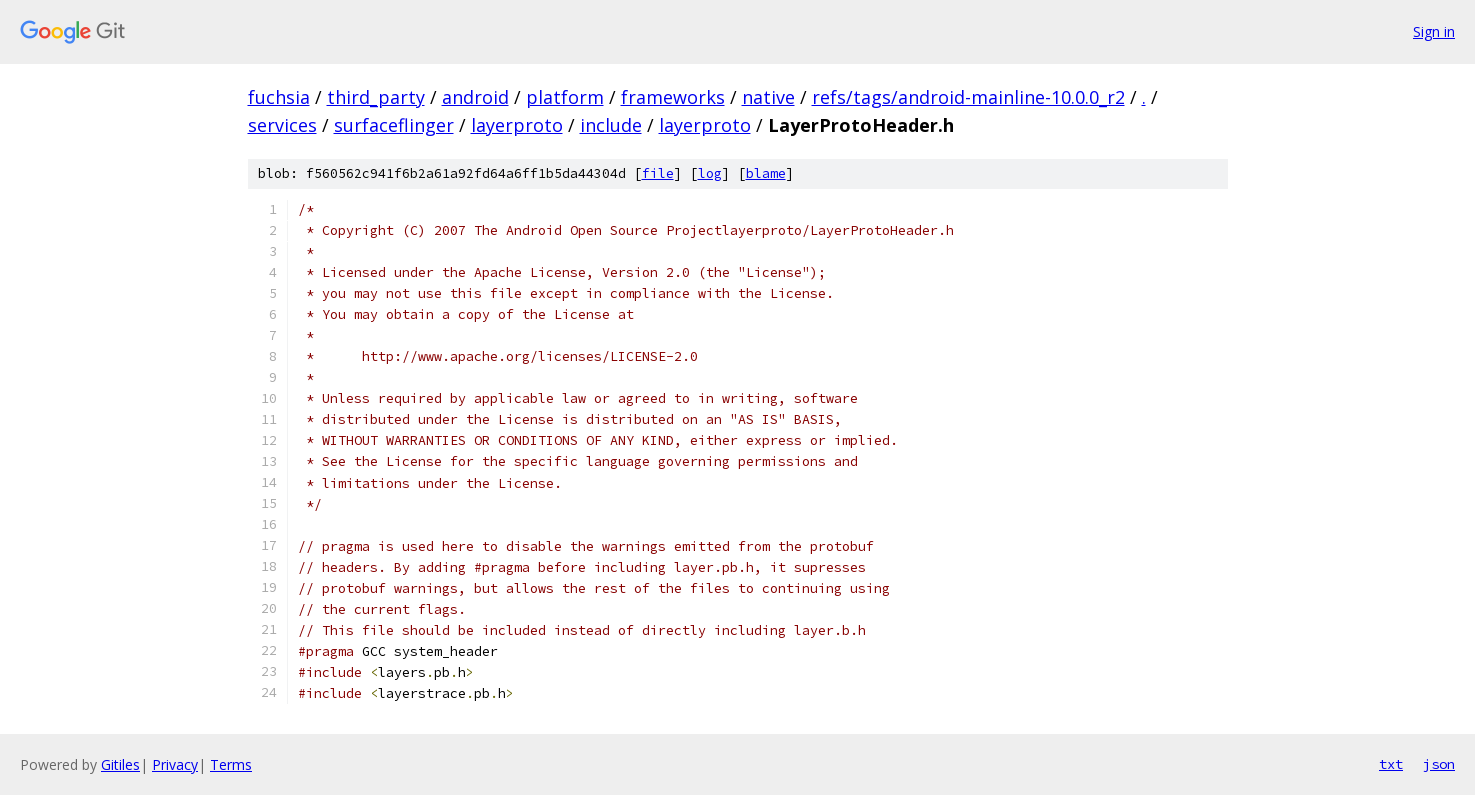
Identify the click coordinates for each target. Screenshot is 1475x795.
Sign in (1434, 31)
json (1439, 764)
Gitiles (120, 764)
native (768, 97)
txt (1391, 764)
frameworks (673, 97)
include (611, 125)
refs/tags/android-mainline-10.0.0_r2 (968, 97)
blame (766, 173)
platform (565, 97)
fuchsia (279, 97)
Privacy (175, 764)
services (282, 125)
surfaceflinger (394, 125)
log (710, 173)
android (475, 97)
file (658, 173)
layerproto (517, 125)
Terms (231, 764)
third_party (376, 97)
